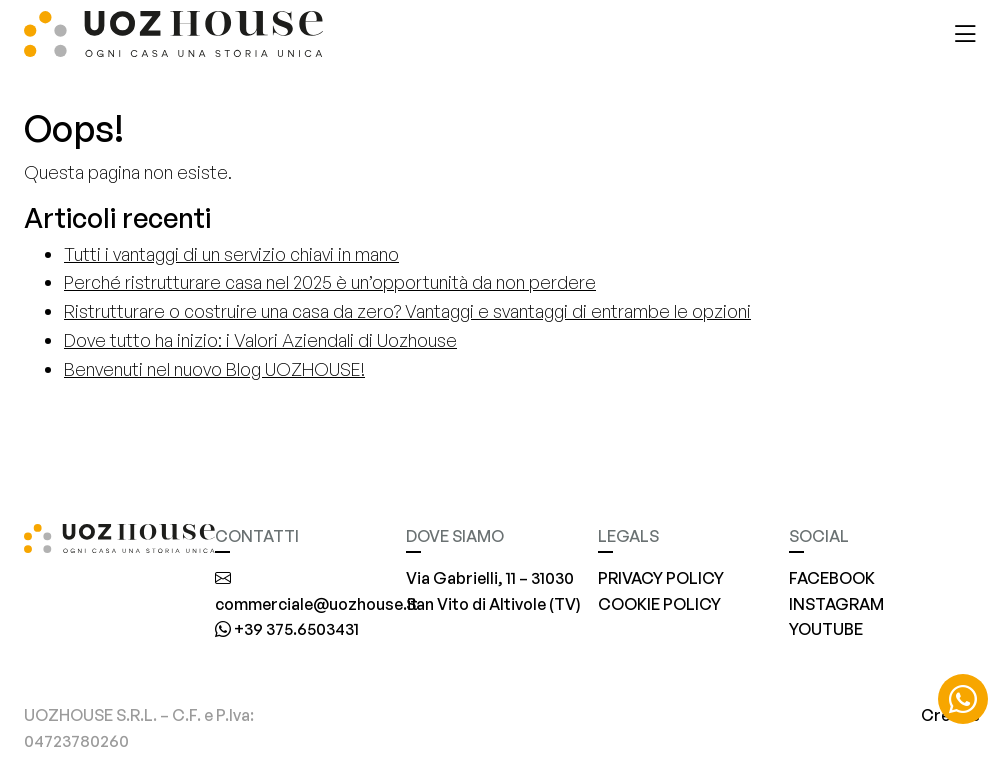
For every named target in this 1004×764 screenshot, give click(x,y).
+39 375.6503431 (287, 629)
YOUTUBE (826, 629)
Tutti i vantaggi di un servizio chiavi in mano (231, 254)
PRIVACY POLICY (661, 578)
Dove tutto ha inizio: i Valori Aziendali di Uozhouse (260, 340)
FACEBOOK (832, 578)
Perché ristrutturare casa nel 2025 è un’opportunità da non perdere (330, 282)
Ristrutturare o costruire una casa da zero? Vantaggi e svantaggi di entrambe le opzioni (407, 311)
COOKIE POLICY (659, 604)
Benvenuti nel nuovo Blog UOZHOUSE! (214, 369)
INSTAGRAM (836, 604)
